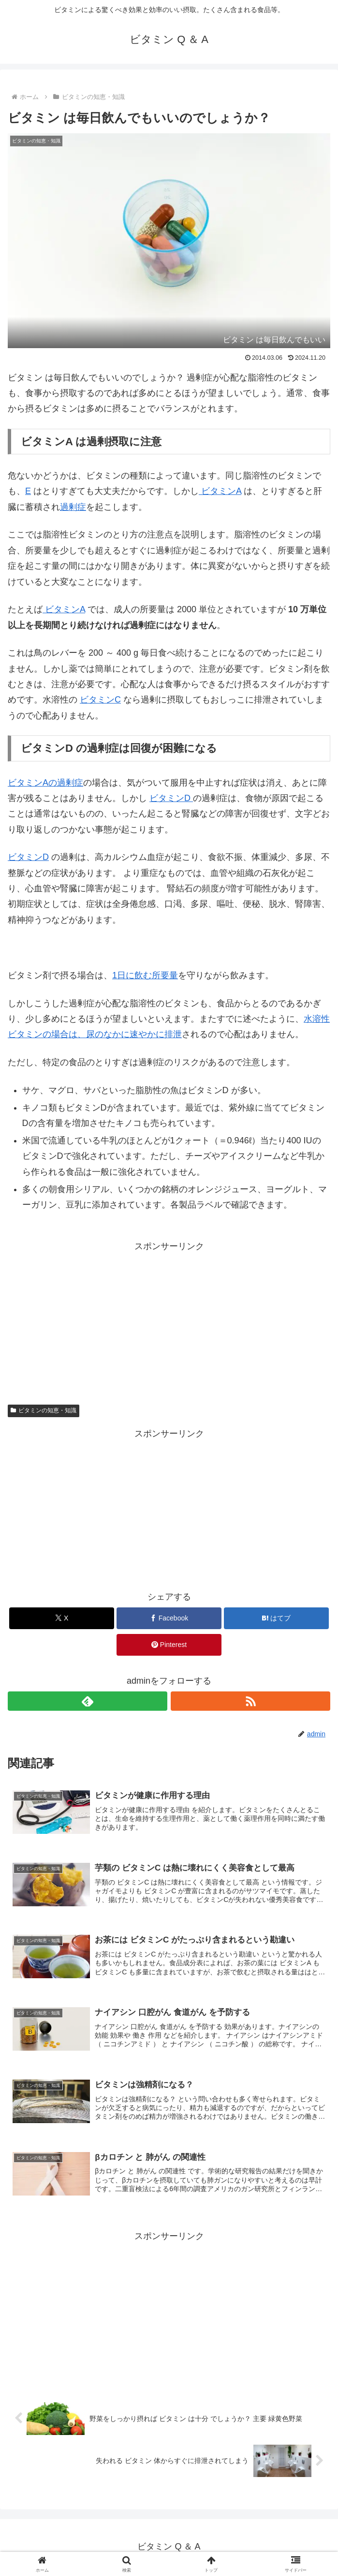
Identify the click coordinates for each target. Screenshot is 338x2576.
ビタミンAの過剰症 (45, 783)
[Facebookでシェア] (169, 1618)
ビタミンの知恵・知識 (43, 1410)
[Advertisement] (169, 1322)
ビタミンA (220, 491)
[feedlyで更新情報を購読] (87, 1701)
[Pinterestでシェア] (169, 1645)
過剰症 (73, 507)
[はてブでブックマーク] (276, 1618)
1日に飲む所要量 (145, 975)
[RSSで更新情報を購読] (250, 1701)
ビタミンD (171, 798)
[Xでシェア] (61, 1618)
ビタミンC (100, 699)
